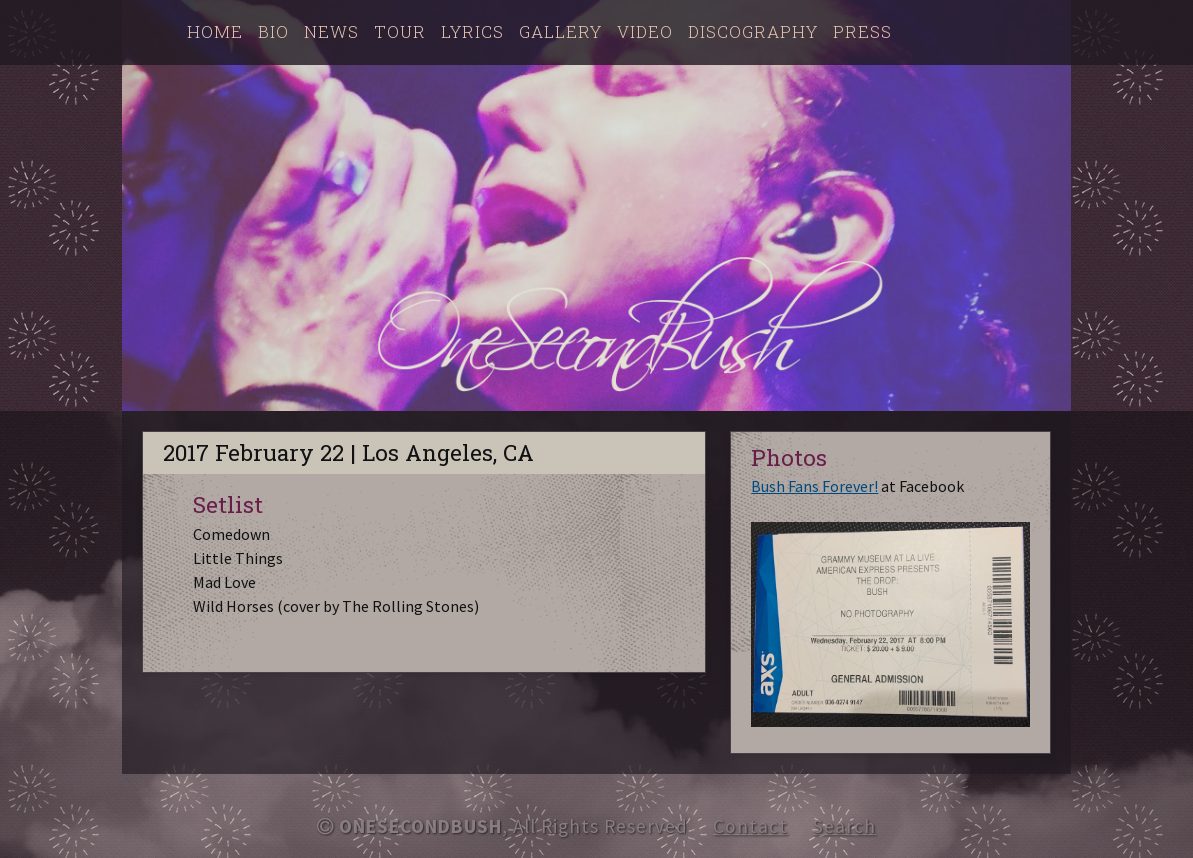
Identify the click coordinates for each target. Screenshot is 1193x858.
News (331, 31)
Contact (750, 826)
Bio (273, 31)
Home (215, 31)
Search (844, 826)
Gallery (560, 31)
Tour (400, 31)
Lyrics (472, 31)
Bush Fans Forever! (814, 486)
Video (645, 31)
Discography (753, 31)
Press (862, 31)
